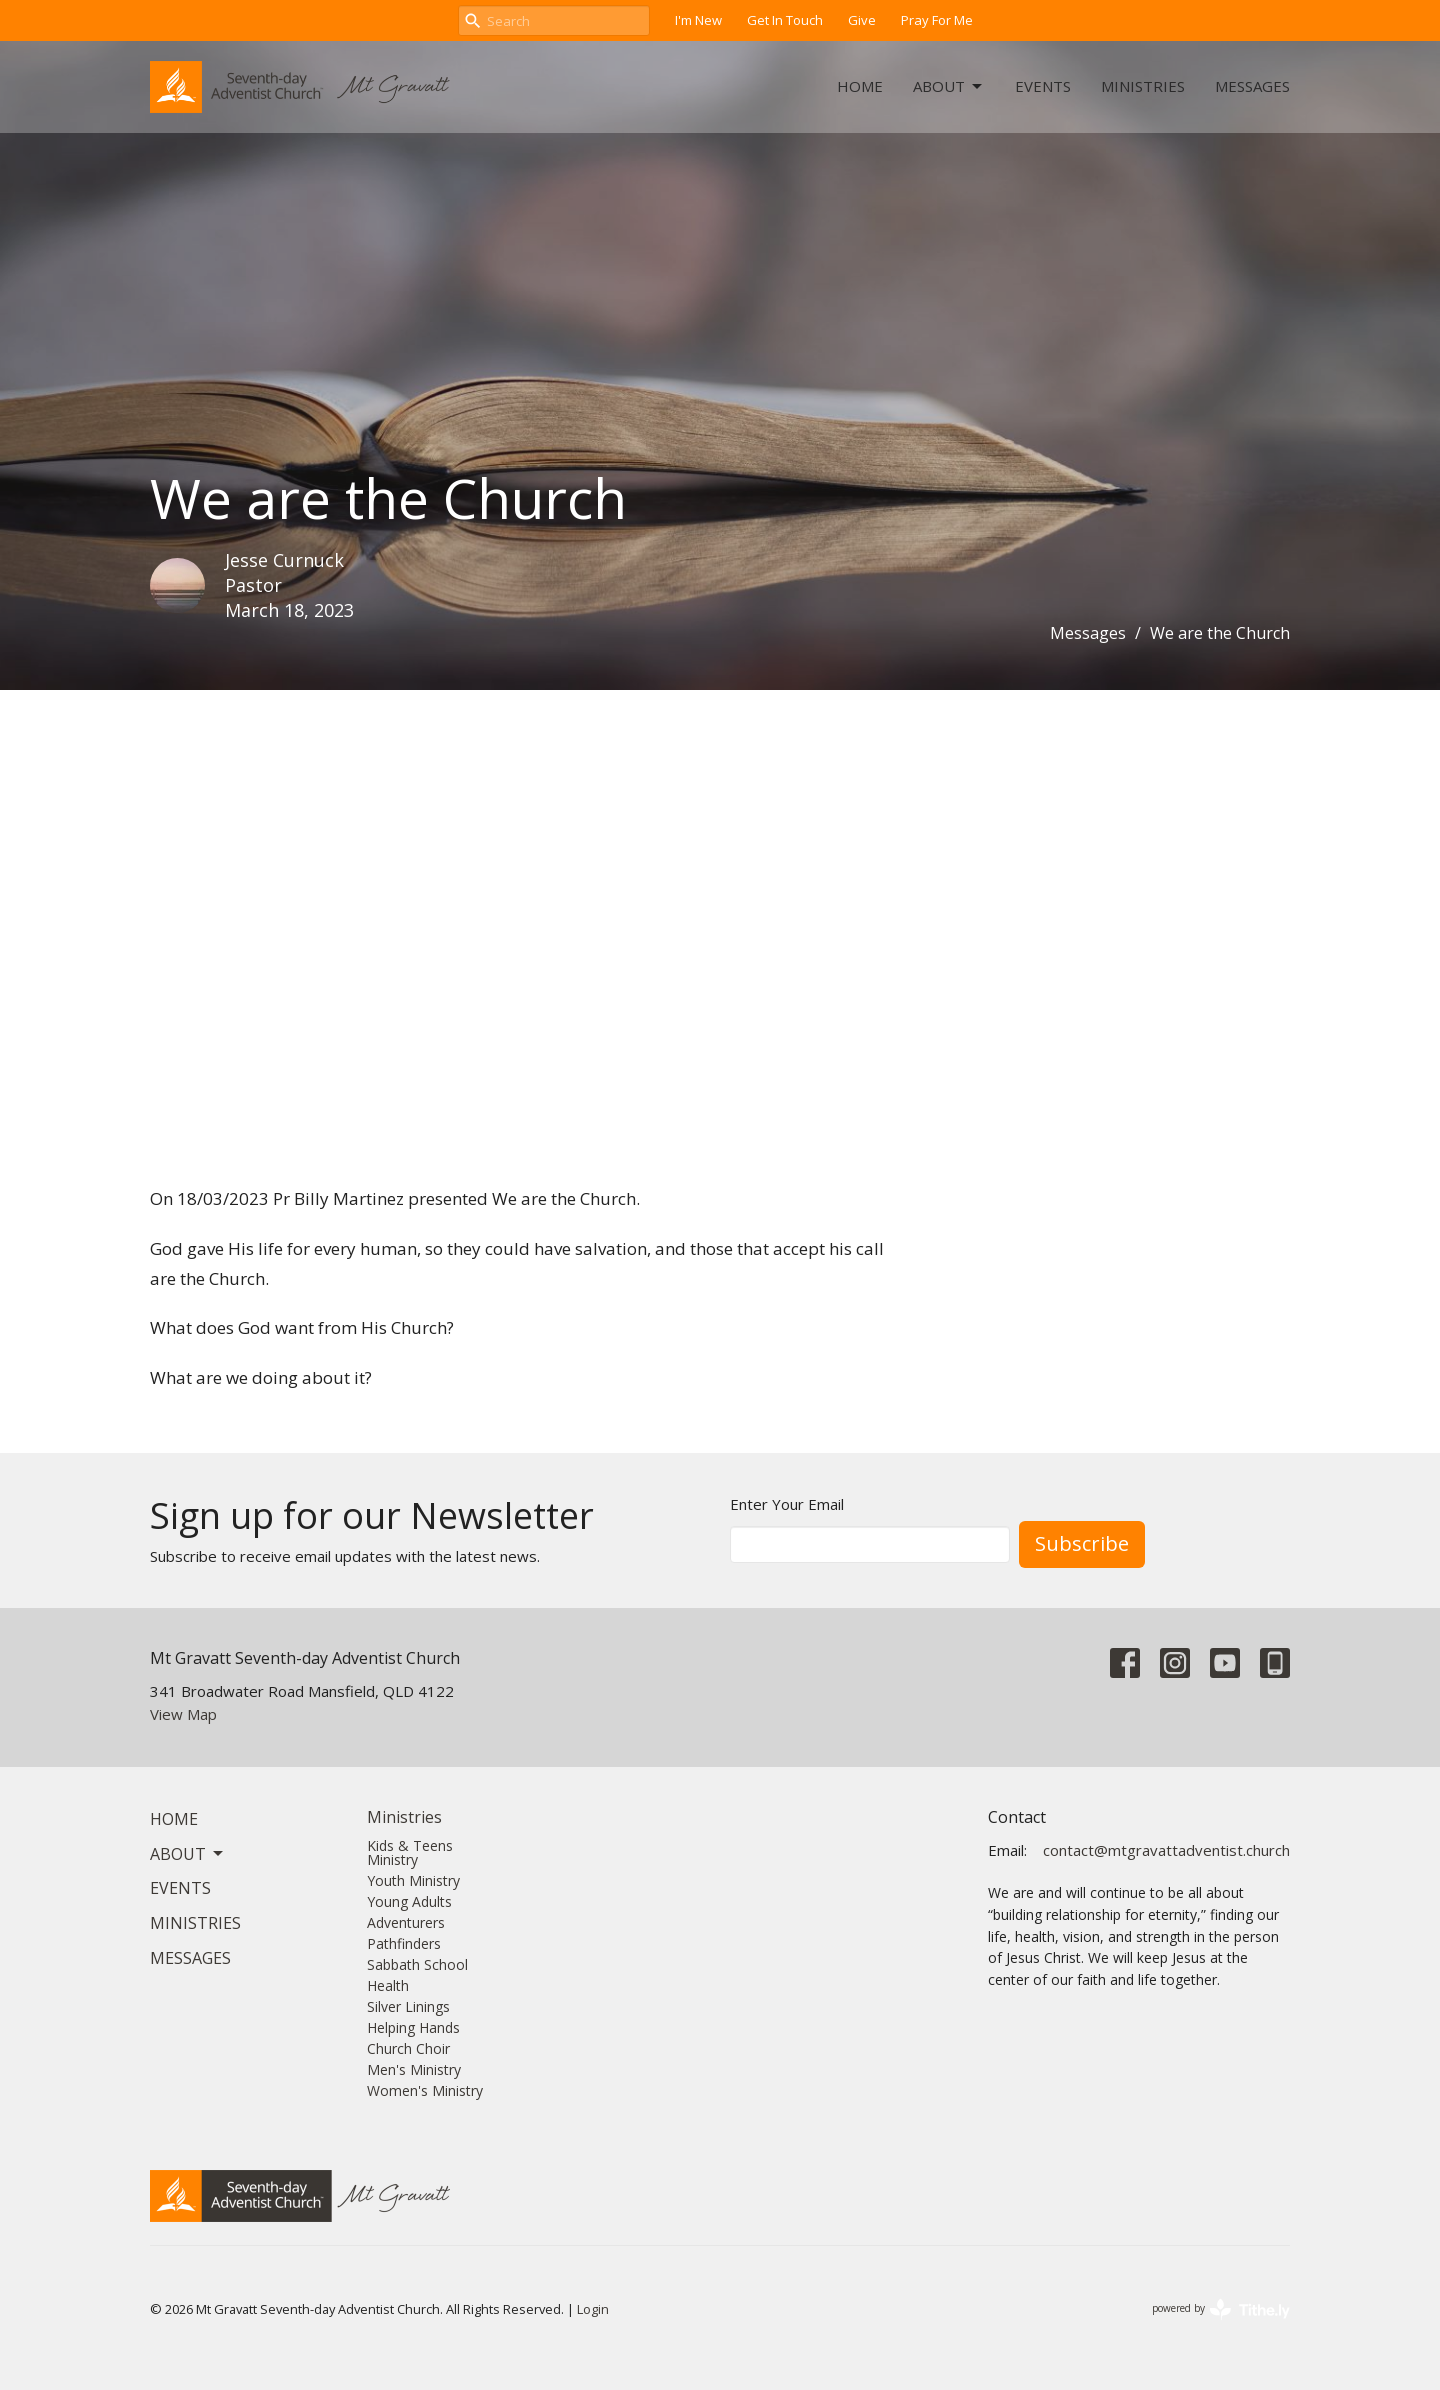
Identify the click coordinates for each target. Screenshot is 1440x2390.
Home (860, 86)
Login (593, 2309)
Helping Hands (413, 2027)
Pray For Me (937, 20)
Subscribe (1082, 1543)
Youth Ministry (413, 1880)
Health (388, 1985)
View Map (183, 1714)
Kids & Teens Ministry (410, 1852)
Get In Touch (785, 20)
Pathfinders (404, 1943)
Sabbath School (417, 1964)
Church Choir (408, 2048)
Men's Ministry (414, 2069)
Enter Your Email (787, 1504)
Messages (1252, 86)
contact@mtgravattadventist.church (1166, 1850)
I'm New (698, 20)
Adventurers (406, 1922)
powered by (1221, 2309)
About (949, 86)
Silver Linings (408, 2006)
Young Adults (409, 1901)
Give (862, 20)
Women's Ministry (425, 2090)
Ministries (1143, 86)
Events (1043, 86)
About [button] (188, 1854)
